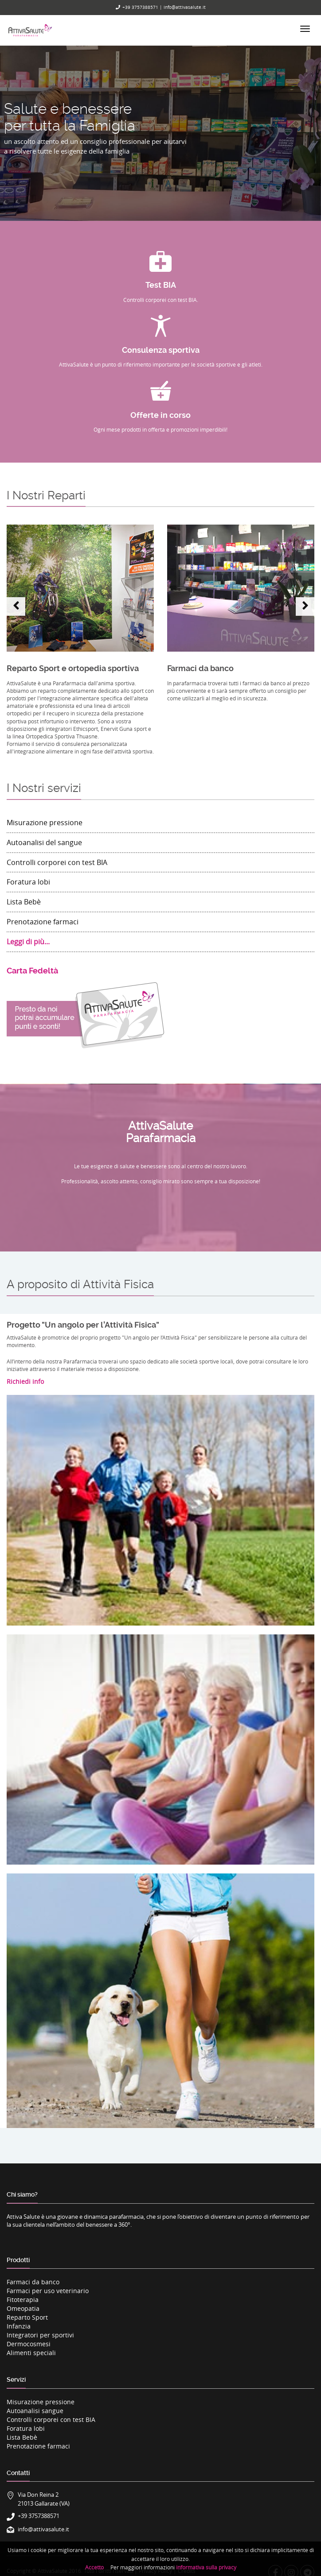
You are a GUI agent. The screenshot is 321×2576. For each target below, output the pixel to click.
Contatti (18, 2472)
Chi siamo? (22, 2194)
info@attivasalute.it (185, 7)
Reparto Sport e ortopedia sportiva (73, 668)
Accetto (94, 2567)
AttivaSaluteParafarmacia (161, 1132)
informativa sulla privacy (206, 2567)
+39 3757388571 (140, 7)
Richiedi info (25, 1381)
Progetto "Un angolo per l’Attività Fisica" (83, 1324)
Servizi (16, 2379)
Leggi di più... (28, 941)
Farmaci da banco (200, 668)
